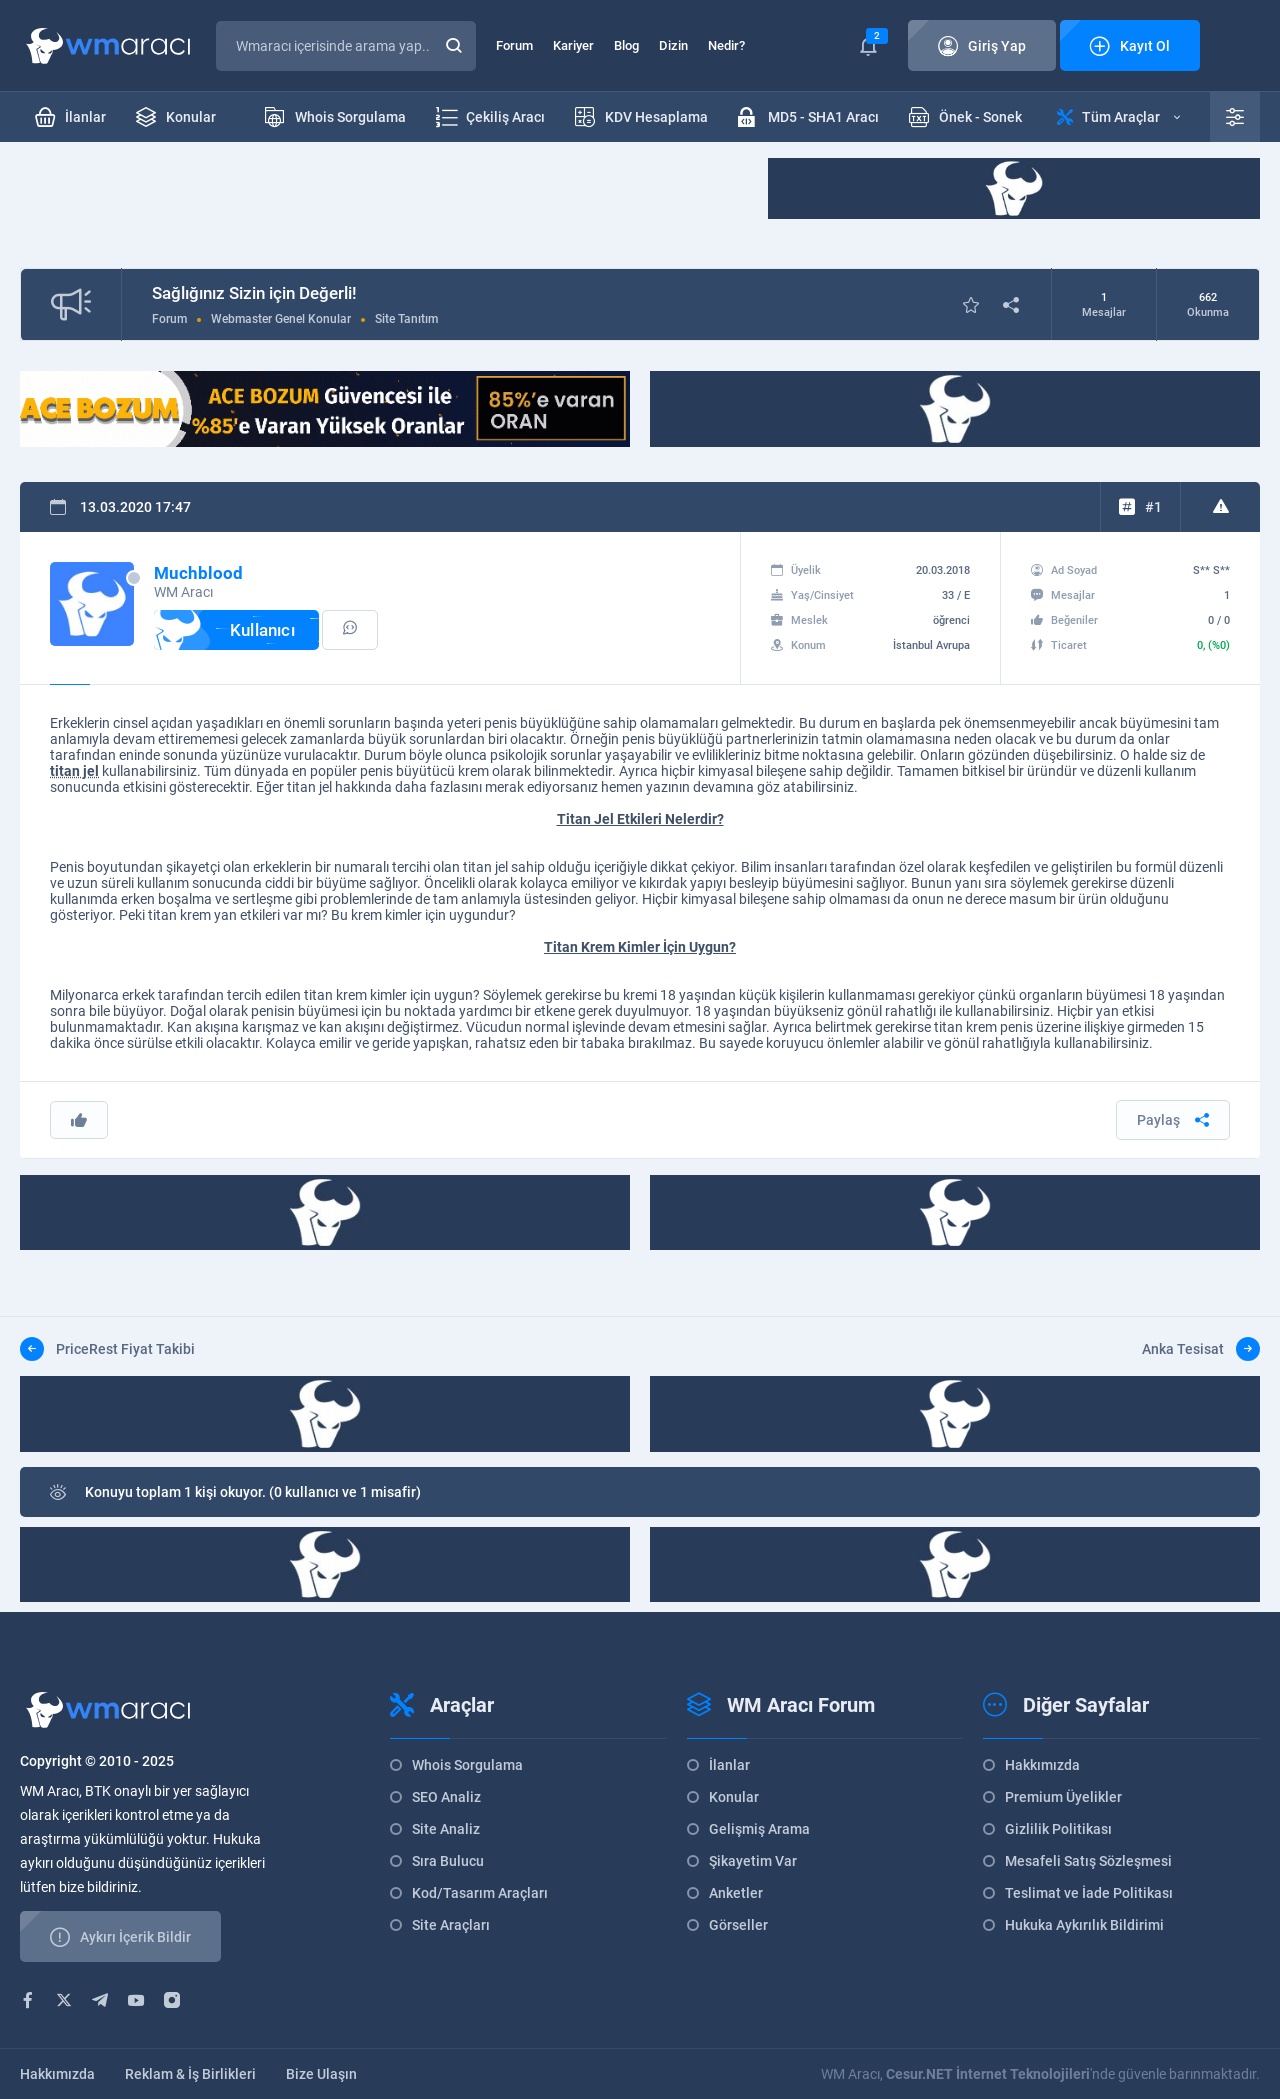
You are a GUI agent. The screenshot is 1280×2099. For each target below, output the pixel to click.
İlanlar (729, 1765)
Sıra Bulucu (448, 1861)
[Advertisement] (384, 203)
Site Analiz (446, 1829)
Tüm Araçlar (1118, 117)
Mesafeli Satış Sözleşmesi (1088, 1861)
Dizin (673, 45)
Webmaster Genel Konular (281, 319)
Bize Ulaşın (321, 2074)
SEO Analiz (446, 1797)
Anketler (736, 1893)
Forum (514, 45)
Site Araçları (451, 1925)
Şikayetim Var (753, 1861)
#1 (1153, 507)
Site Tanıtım (406, 319)
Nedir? (726, 45)
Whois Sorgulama (467, 1765)
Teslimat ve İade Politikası (1089, 1893)
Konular (734, 1797)
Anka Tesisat (1201, 1349)
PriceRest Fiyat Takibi (107, 1349)
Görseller (738, 1925)
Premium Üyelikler (1063, 1797)
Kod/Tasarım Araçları (480, 1893)
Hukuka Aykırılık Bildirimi (1084, 1925)
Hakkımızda (1042, 1765)
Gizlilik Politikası (1058, 1829)
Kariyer (573, 45)
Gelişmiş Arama (759, 1829)
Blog (626, 45)
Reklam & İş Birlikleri (190, 2074)
